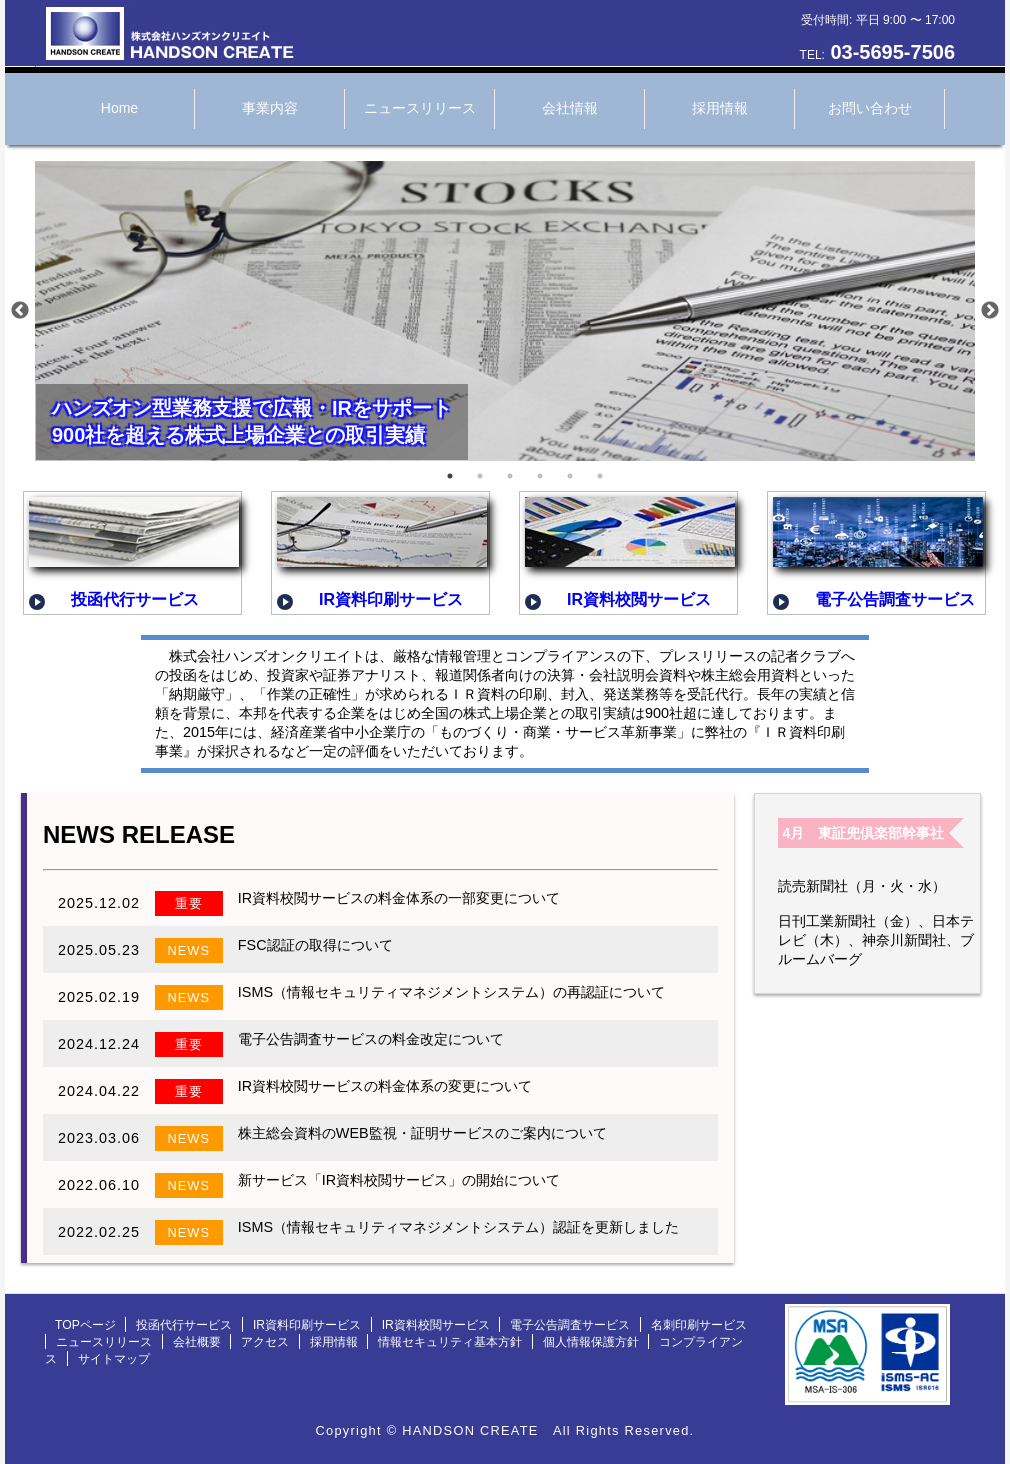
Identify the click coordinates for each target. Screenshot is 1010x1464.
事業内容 (270, 108)
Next (990, 311)
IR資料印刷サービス (307, 1325)
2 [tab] (480, 476)
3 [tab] (510, 476)
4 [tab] (540, 476)
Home (119, 108)
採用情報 (720, 108)
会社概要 (197, 1342)
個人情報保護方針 (591, 1342)
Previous (20, 311)
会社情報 (570, 108)
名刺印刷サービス (699, 1325)
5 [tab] (570, 476)
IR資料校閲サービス (436, 1325)
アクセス (265, 1342)
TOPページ (85, 1325)
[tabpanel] (505, 315)
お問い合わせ (870, 108)
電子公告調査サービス (570, 1325)
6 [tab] (600, 476)
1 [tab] (450, 476)
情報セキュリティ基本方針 (450, 1342)
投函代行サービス (184, 1325)
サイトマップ (114, 1359)
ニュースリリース (420, 108)
